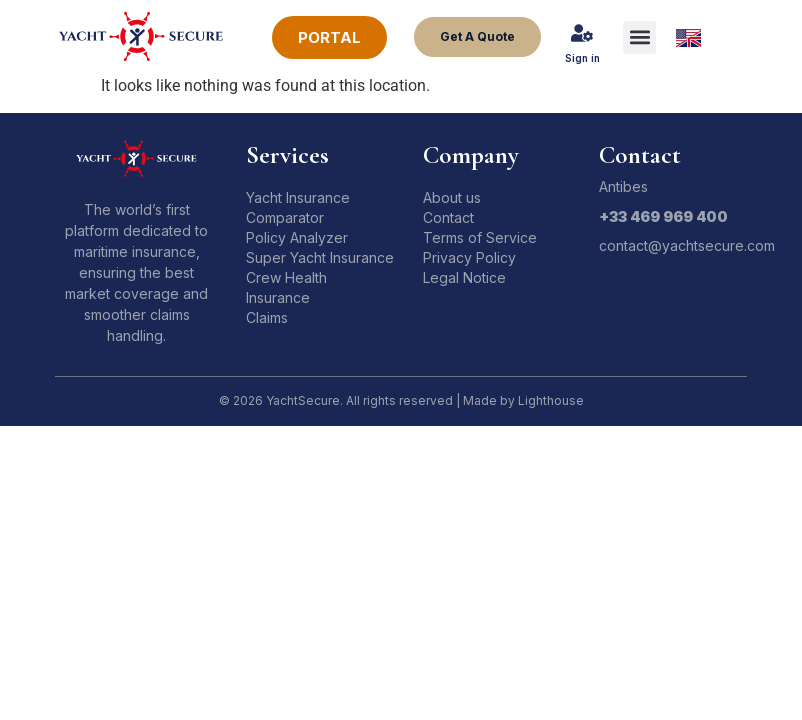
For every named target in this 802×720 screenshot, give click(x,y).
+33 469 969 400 (663, 216)
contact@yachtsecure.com (687, 245)
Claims (267, 317)
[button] (639, 37)
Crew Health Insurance (286, 287)
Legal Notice (464, 277)
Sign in (582, 58)
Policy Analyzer (297, 237)
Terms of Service (480, 237)
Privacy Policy (469, 257)
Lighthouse (551, 400)
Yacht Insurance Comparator (298, 207)
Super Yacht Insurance (320, 257)
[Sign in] (582, 33)
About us (452, 197)
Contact (448, 217)
